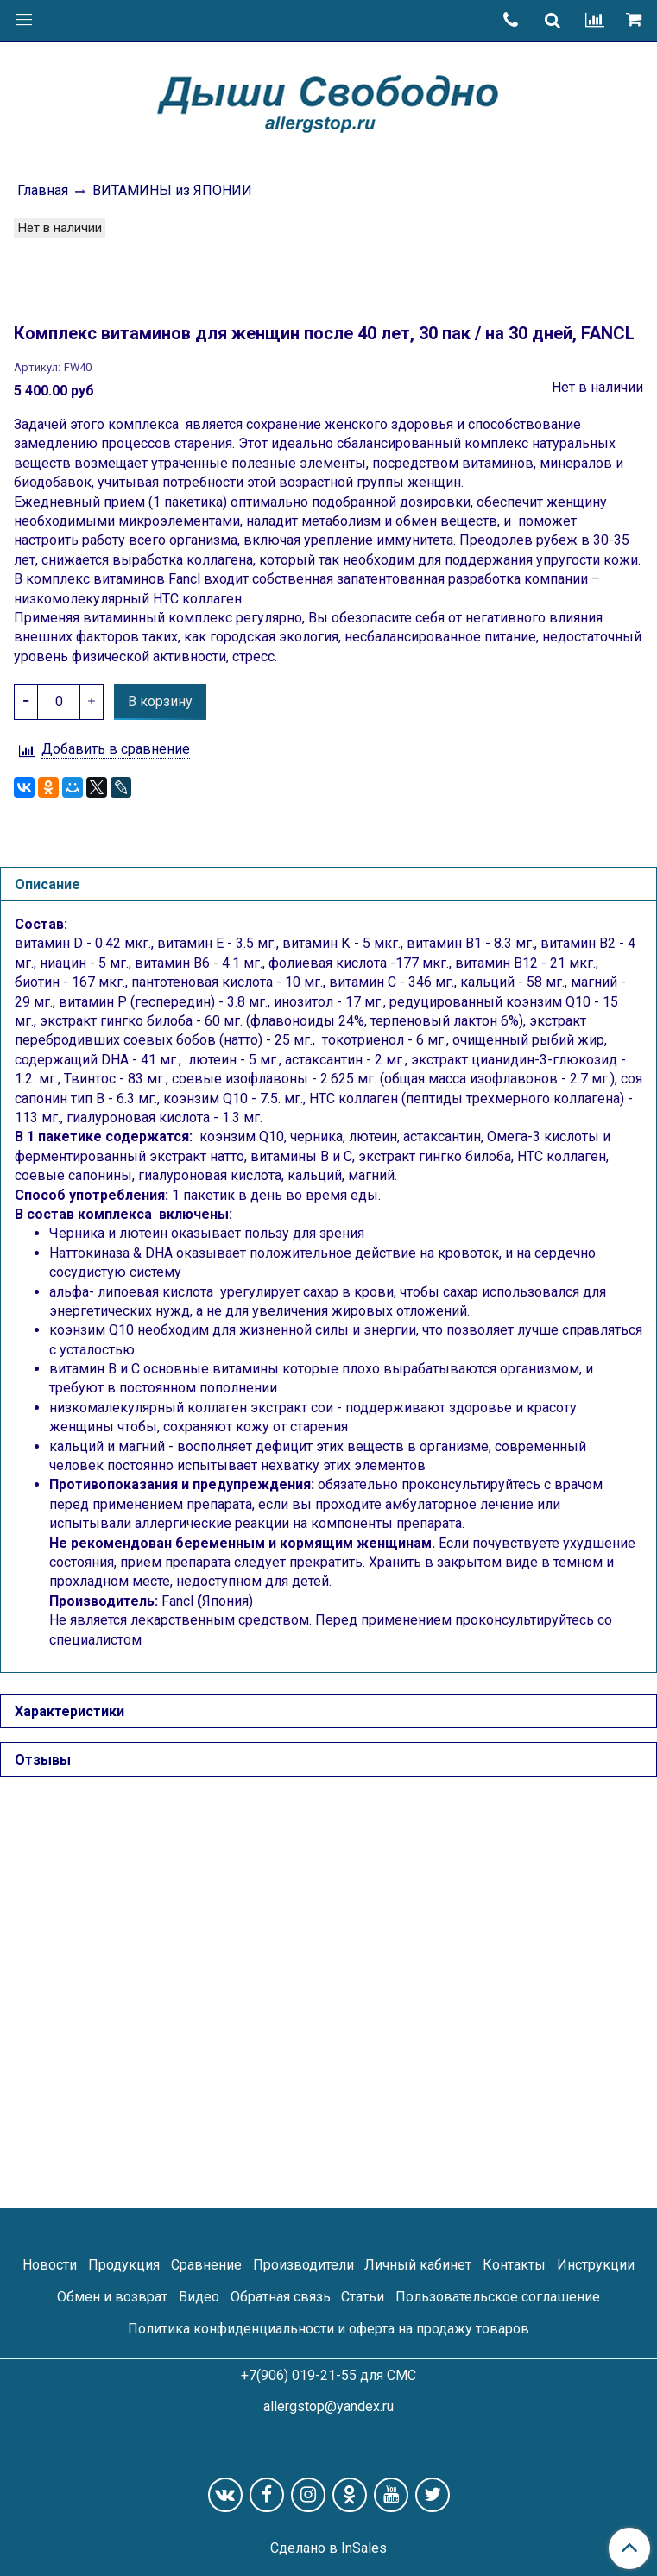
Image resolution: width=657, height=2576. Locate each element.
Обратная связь (281, 2297)
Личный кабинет (417, 2265)
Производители (303, 2265)
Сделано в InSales (328, 2548)
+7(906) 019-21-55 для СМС (328, 2375)
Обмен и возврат (112, 2297)
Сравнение (206, 2265)
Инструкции (596, 2265)
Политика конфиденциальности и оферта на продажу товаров (328, 2328)
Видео (199, 2297)
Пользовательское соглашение (497, 2297)
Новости (49, 2265)
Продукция (124, 2265)
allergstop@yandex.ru (328, 2406)
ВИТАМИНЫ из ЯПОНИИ (172, 190)
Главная (42, 190)
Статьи (362, 2297)
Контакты (514, 2265)
